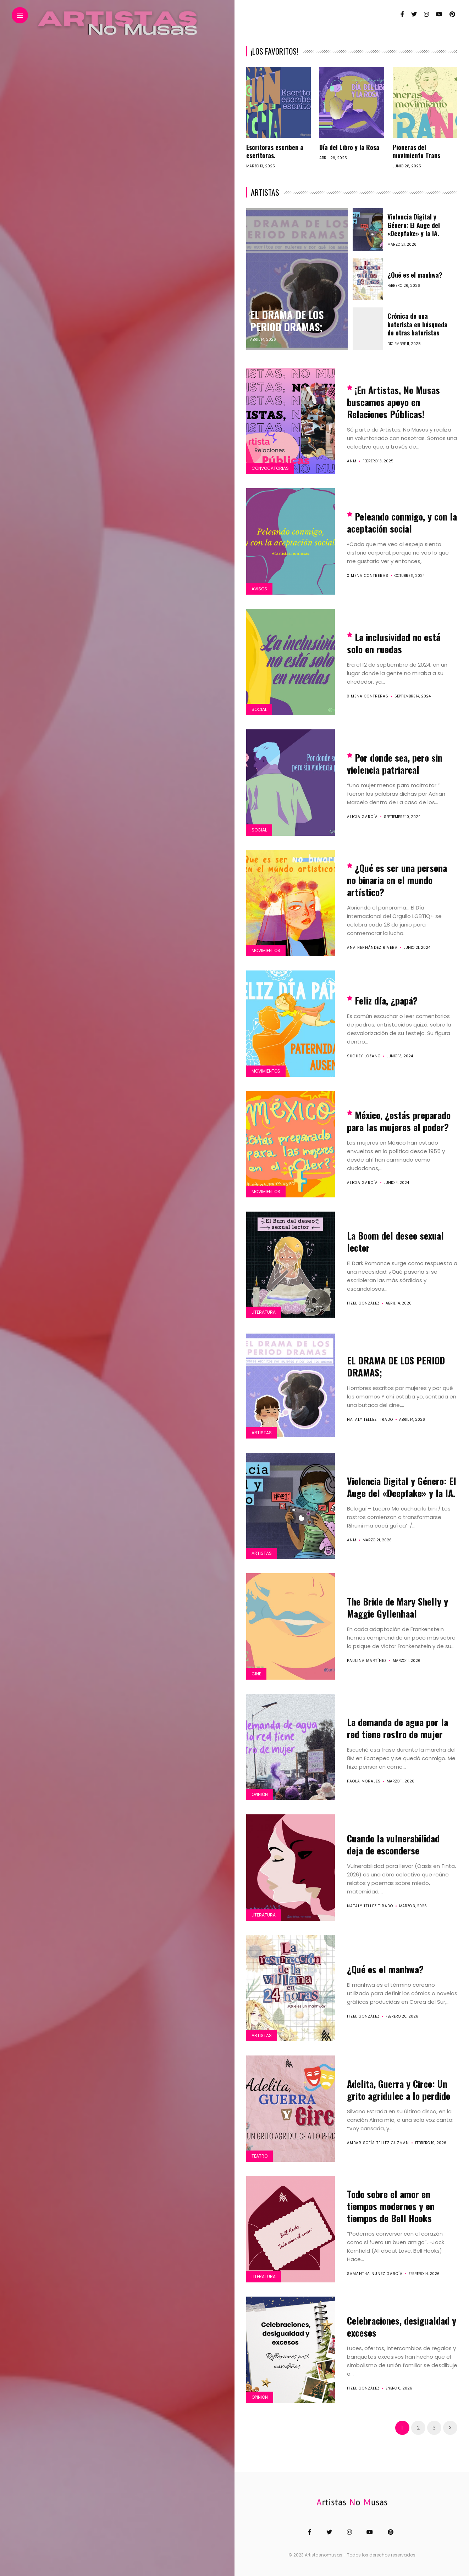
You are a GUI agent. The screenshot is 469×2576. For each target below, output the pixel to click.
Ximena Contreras (367, 575)
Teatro (259, 2156)
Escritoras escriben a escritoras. (274, 151)
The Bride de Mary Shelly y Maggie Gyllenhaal (397, 1607)
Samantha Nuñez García (375, 2273)
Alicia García (362, 816)
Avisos (259, 589)
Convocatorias (270, 468)
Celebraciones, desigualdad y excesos (401, 2326)
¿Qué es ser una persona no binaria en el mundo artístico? (397, 880)
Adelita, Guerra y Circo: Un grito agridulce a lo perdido (398, 2090)
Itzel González (363, 1303)
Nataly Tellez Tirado (370, 1419)
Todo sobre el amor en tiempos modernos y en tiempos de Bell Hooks (391, 2206)
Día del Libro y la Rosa (349, 147)
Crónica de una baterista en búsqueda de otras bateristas (417, 324)
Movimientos (266, 950)
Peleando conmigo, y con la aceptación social (402, 522)
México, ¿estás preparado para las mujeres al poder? (399, 1121)
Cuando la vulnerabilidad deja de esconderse (393, 1844)
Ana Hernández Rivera (372, 947)
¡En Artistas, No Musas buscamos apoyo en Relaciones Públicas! (393, 402)
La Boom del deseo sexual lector (395, 1241)
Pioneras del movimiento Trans (416, 151)
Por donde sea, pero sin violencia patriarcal (394, 764)
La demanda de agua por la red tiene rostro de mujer (397, 1728)
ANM (352, 461)
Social (259, 709)
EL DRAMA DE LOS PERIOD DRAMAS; (287, 320)
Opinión (260, 1794)
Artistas (262, 1433)
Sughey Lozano (364, 1056)
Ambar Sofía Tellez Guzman (378, 2143)
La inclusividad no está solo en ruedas (393, 643)
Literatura (264, 1312)
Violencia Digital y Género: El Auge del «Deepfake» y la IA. (413, 225)
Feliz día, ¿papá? (386, 1000)
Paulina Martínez (367, 1660)
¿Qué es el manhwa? (414, 274)
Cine (256, 1674)
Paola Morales (364, 1781)
